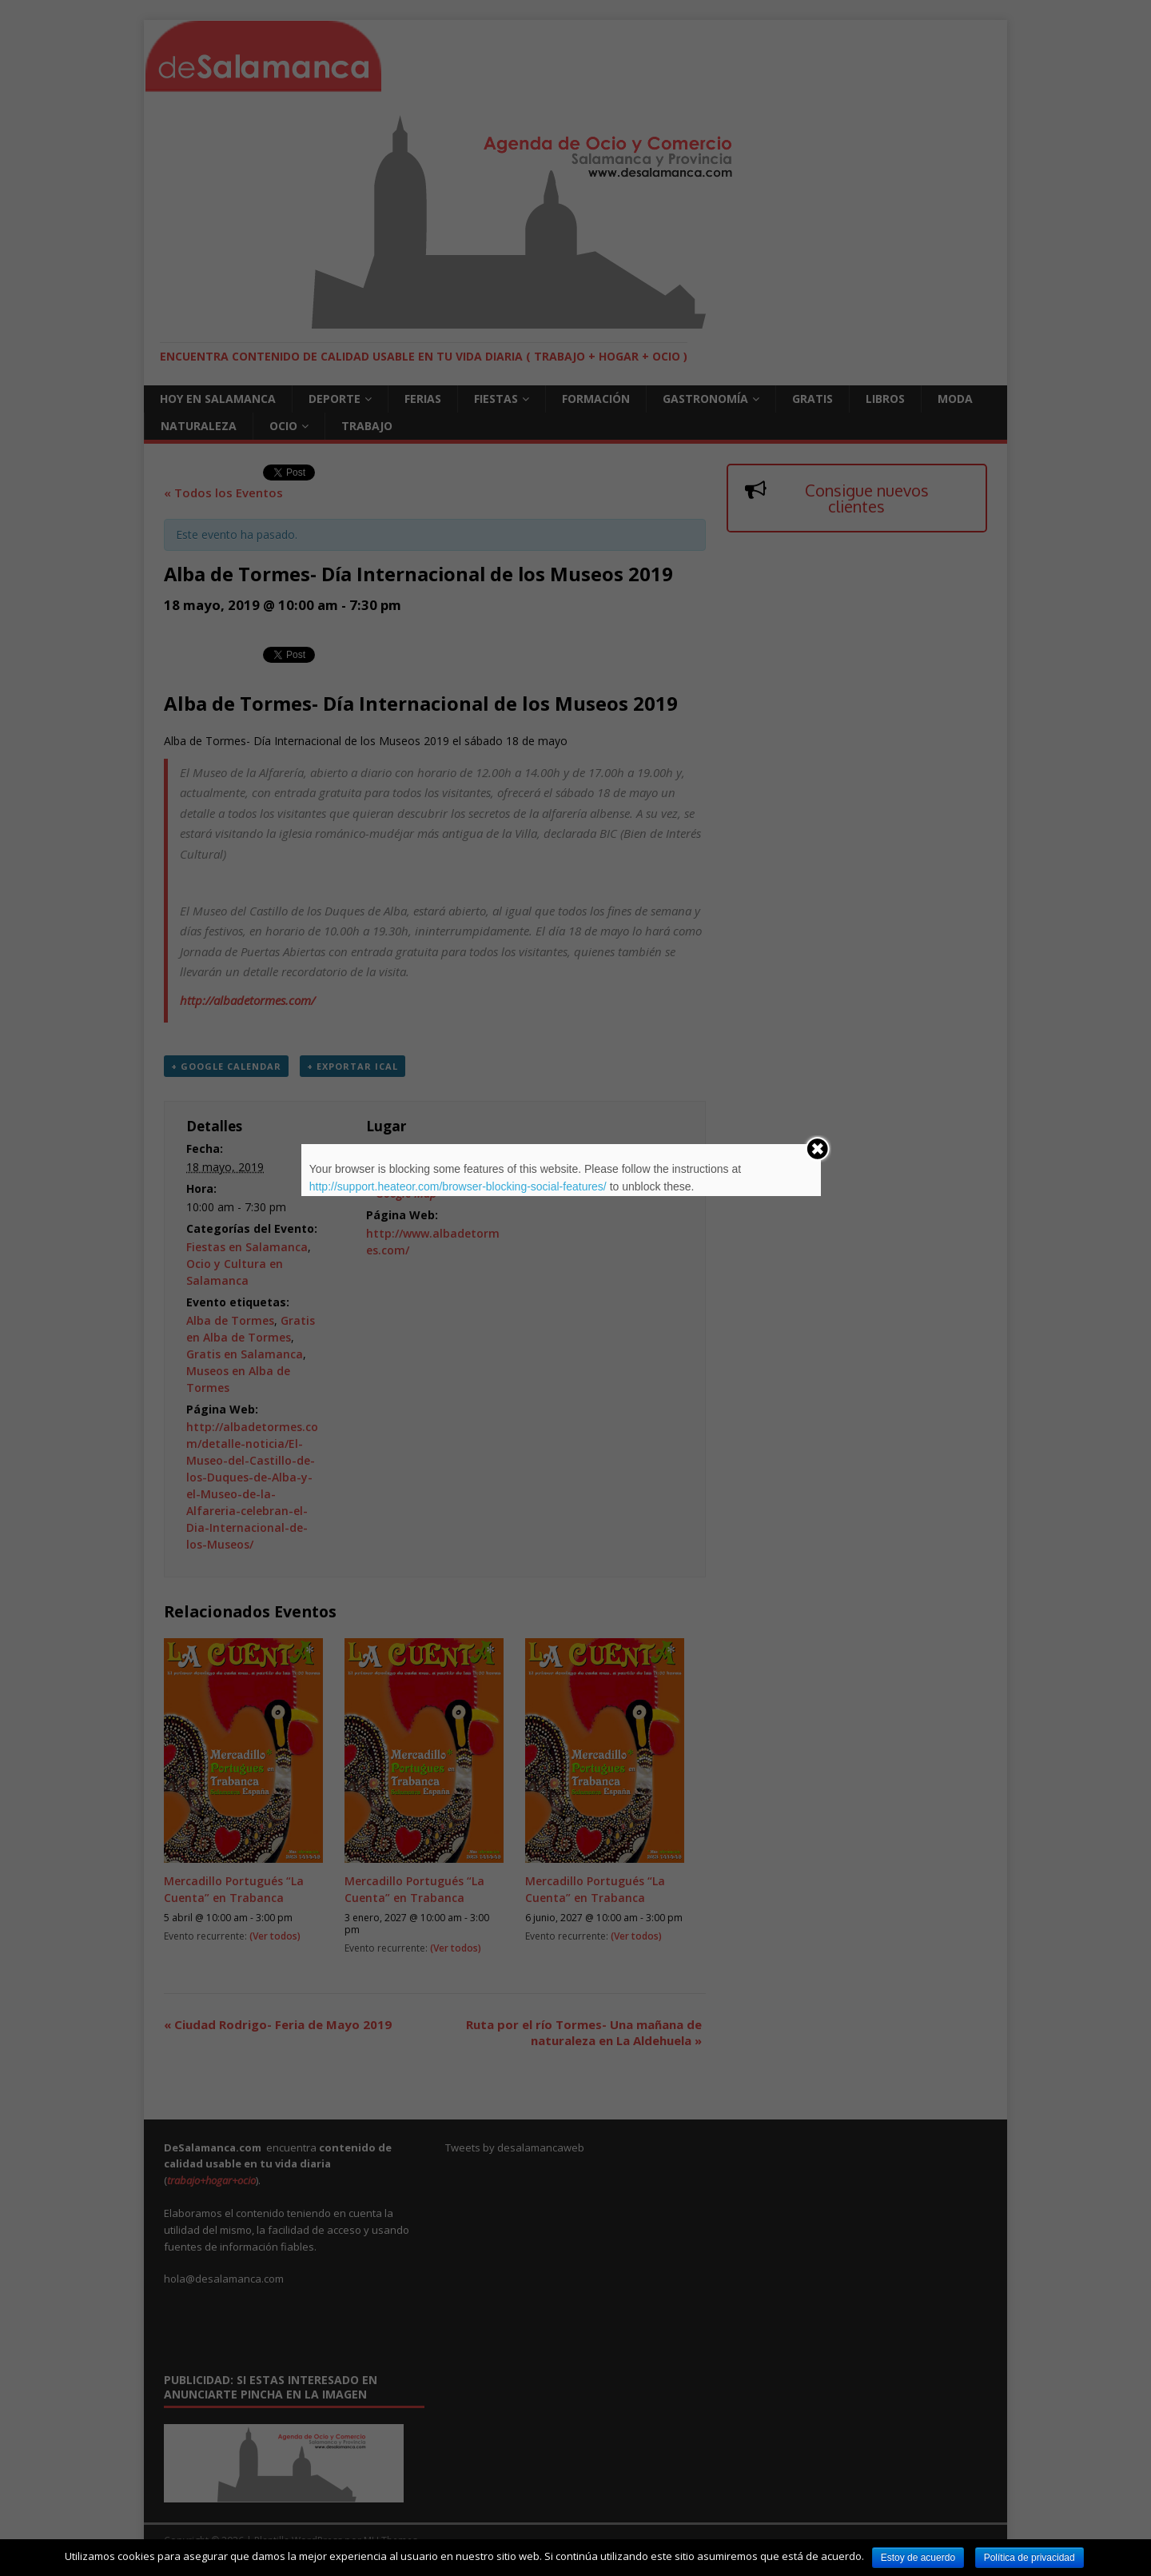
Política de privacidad (1029, 2557)
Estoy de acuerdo (918, 2557)
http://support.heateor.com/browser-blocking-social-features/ (458, 1186)
